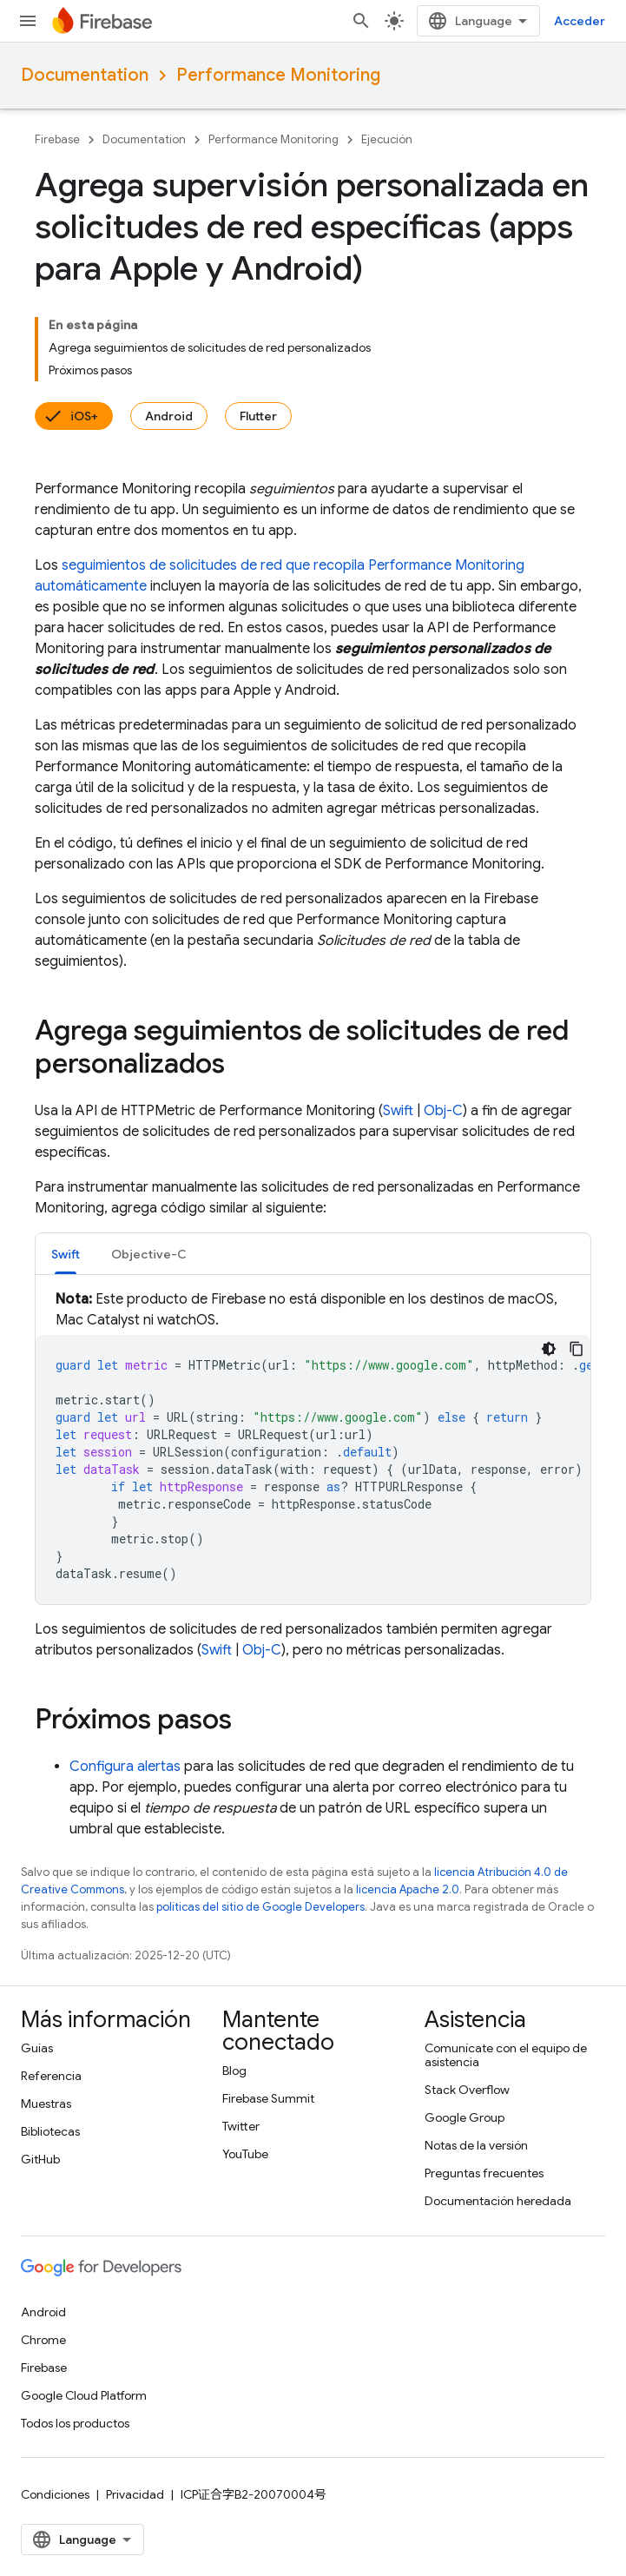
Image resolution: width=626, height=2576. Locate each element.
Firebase (57, 139)
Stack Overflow (467, 2089)
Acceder (579, 21)
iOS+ (84, 416)
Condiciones (55, 2494)
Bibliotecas (50, 2131)
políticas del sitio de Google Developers (260, 1906)
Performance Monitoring (278, 75)
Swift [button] (65, 1254)
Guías (37, 2048)
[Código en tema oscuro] (549, 1349)
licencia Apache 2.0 (407, 1889)
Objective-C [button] (149, 1254)
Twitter (241, 2126)
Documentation (84, 75)
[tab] (66, 1253)
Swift (398, 1111)
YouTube (245, 2154)
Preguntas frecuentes (484, 2173)
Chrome (43, 2340)
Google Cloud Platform (84, 2395)
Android (169, 416)
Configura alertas (125, 1766)
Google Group (464, 2117)
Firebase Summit (268, 2098)
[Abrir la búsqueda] (361, 20)
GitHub (40, 2159)
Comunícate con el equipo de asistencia (506, 2055)
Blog (234, 2070)
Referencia (51, 2076)
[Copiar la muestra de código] (576, 1349)
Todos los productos (75, 2423)
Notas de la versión (476, 2145)
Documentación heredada (498, 2201)
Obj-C (443, 1111)
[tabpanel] (313, 1446)
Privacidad (135, 2494)
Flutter (258, 416)
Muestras (46, 2103)
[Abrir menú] (27, 21)
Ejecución (386, 139)
